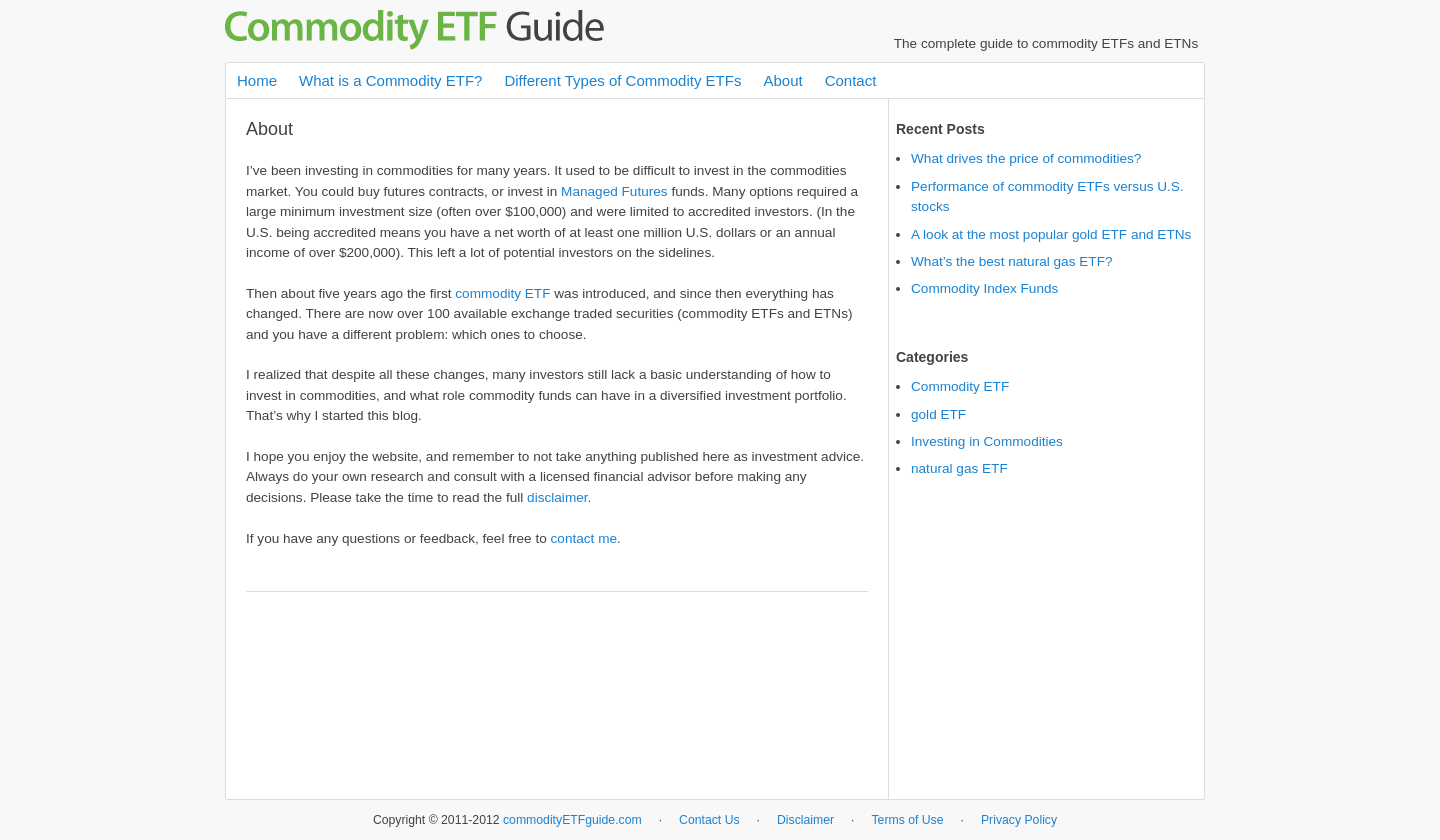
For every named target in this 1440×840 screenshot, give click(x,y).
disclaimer (557, 497)
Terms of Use (907, 820)
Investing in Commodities (987, 441)
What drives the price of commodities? (1026, 158)
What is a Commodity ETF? (390, 80)
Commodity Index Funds (984, 288)
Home (257, 80)
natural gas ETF (959, 468)
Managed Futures (614, 191)
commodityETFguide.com (572, 820)
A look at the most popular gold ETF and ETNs (1051, 234)
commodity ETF (502, 293)
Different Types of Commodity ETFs (622, 80)
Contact (851, 80)
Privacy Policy (1019, 820)
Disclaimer (805, 820)
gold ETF (938, 414)
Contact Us (709, 820)
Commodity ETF (960, 386)
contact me (584, 538)
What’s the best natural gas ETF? (1012, 261)
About (782, 80)
